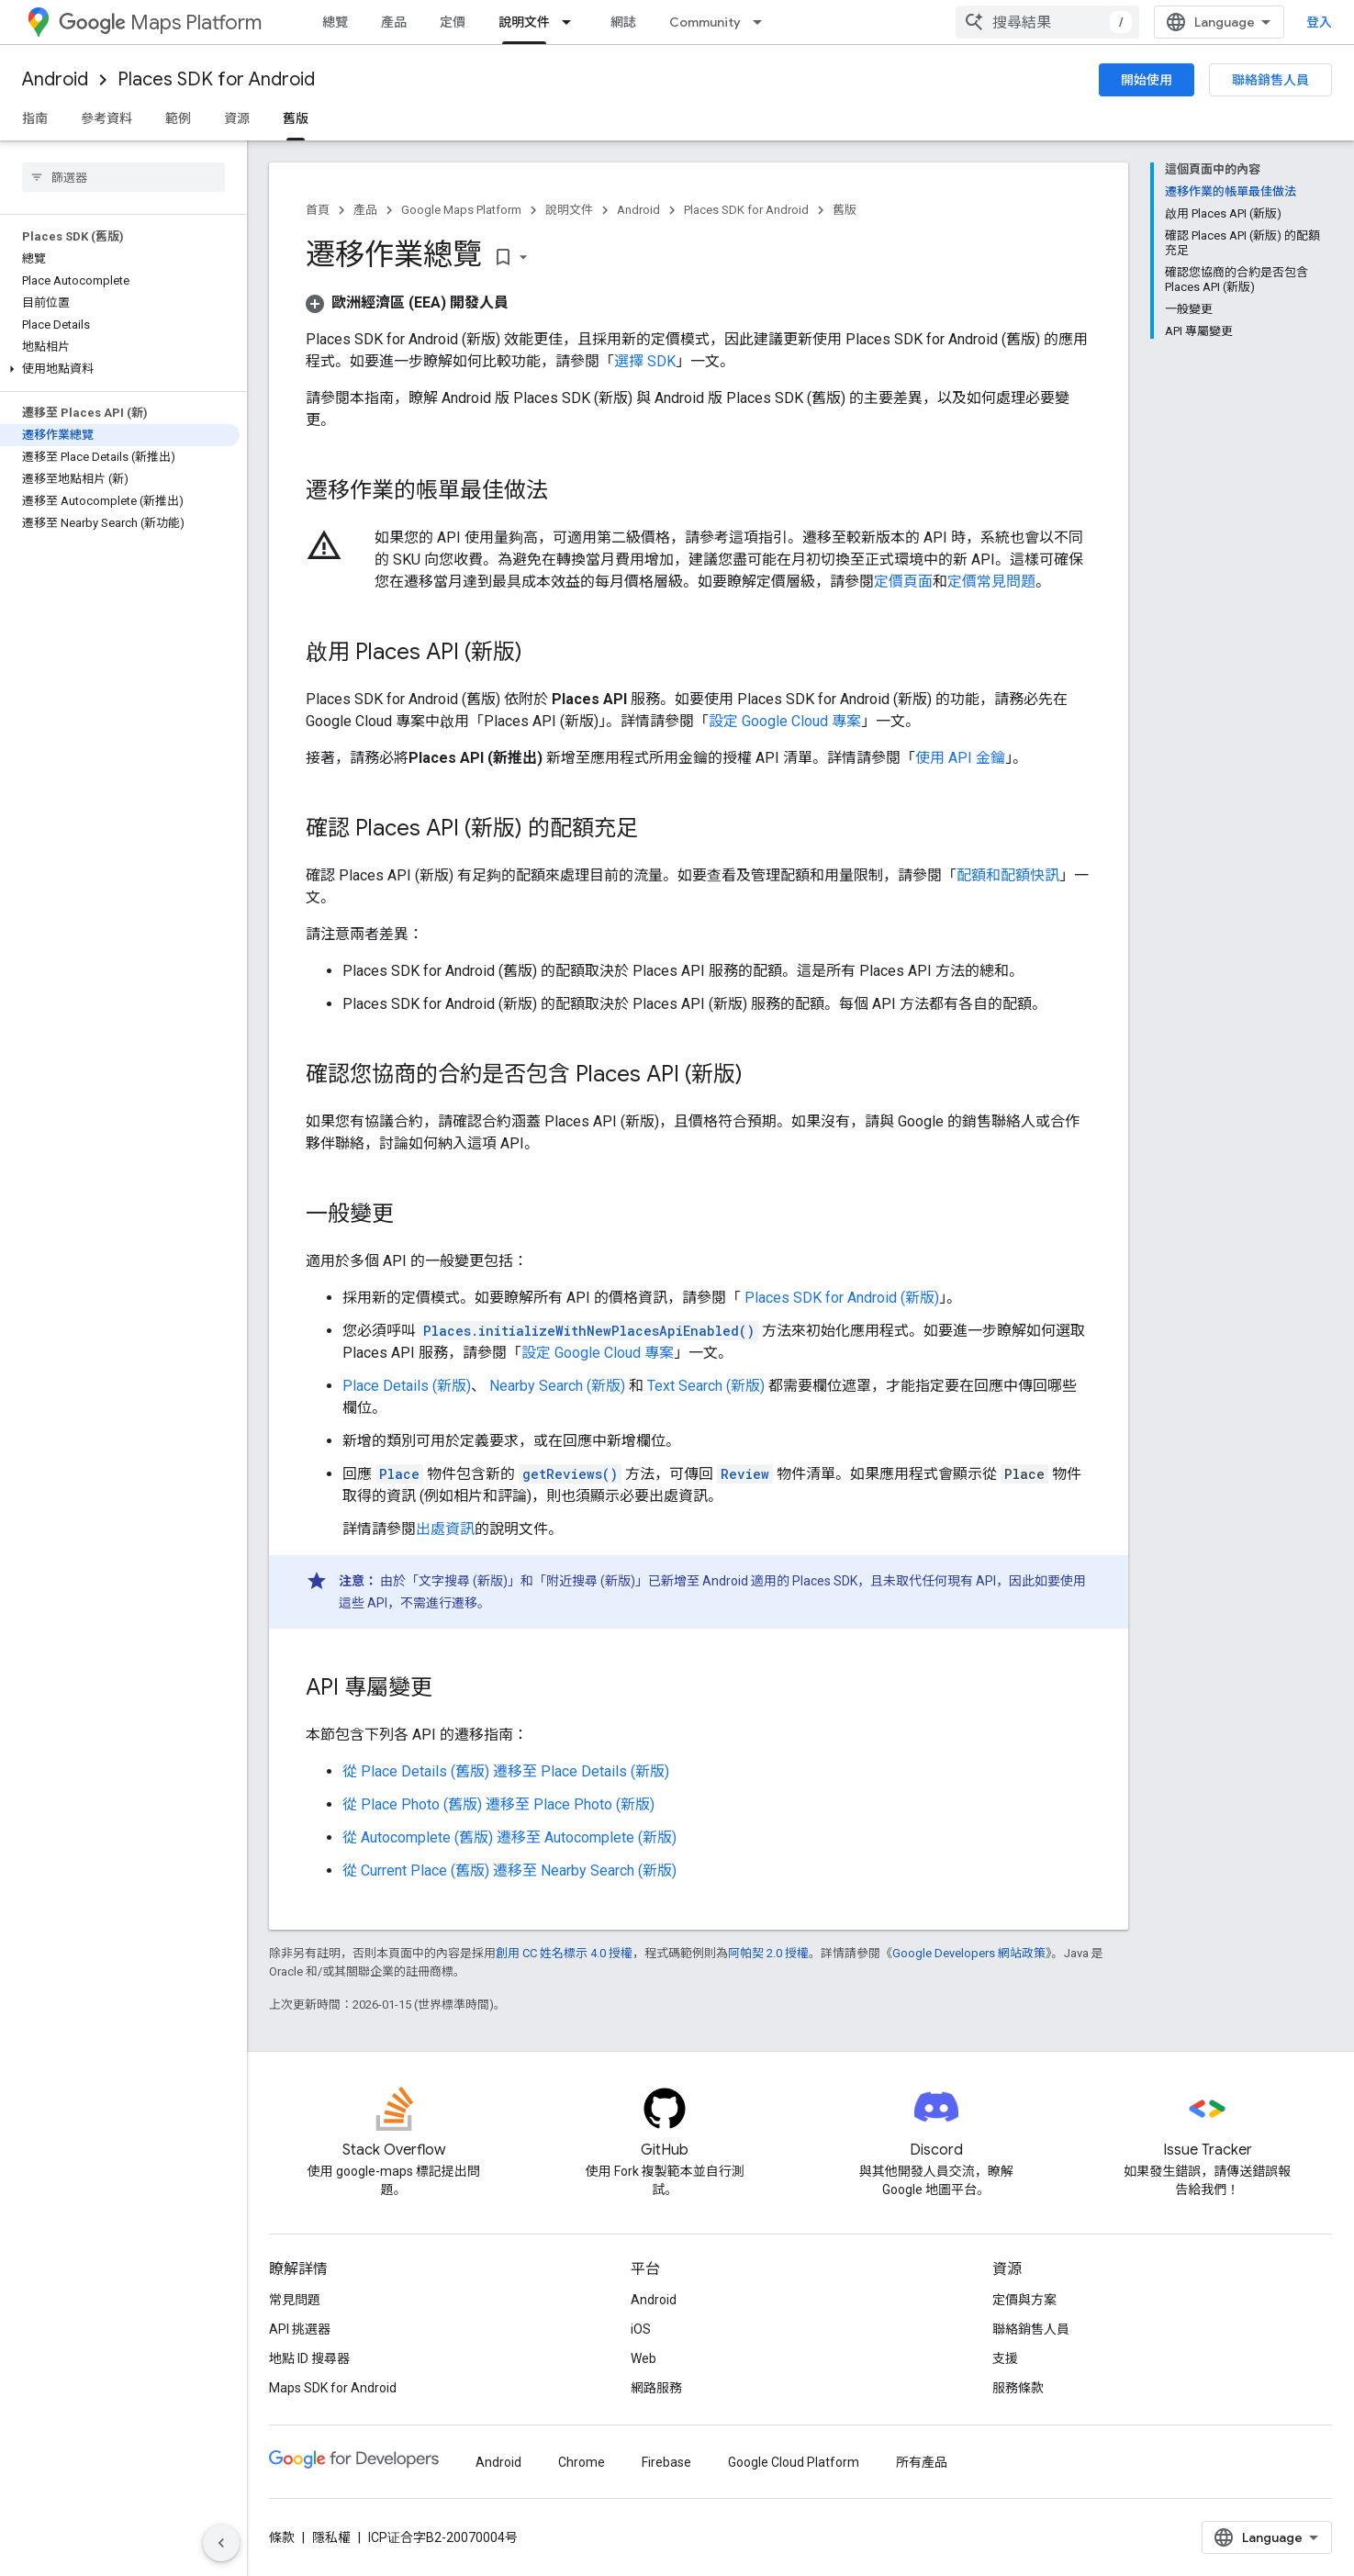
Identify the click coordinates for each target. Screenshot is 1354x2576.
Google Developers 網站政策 (969, 1953)
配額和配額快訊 (1008, 875)
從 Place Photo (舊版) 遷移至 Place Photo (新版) (498, 1804)
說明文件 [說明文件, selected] (524, 22)
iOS (641, 2329)
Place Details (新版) (406, 1385)
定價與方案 (1024, 2299)
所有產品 (921, 2462)
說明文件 (569, 210)
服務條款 (1018, 2387)
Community (705, 22)
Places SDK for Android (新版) (840, 1297)
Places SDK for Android (216, 79)
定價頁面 (903, 581)
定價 (452, 22)
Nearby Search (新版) (555, 1385)
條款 (282, 2537)
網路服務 (656, 2387)
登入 (1319, 22)
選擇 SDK (645, 361)
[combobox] (1047, 22)
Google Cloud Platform (793, 2462)
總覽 (335, 22)
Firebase (666, 2462)
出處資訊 (445, 1529)
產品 (394, 22)
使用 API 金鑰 (960, 758)
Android (55, 79)
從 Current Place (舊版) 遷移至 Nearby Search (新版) (509, 1870)
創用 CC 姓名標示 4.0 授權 (564, 1953)
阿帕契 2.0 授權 (768, 1953)
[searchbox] (123, 177)
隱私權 (331, 2537)
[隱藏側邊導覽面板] (221, 2543)
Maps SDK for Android (333, 2387)
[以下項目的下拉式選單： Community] (763, 22)
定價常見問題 (991, 581)
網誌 (623, 22)
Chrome (581, 2462)
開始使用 (1146, 80)
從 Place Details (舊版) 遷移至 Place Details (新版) (505, 1771)
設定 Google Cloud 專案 (785, 721)
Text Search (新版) (706, 1385)
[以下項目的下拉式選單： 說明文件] (572, 22)
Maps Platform (160, 22)
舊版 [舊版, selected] (295, 118)
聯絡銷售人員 (1270, 80)
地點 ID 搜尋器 (309, 2358)
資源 (237, 118)
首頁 (318, 210)
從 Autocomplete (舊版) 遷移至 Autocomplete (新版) (509, 1837)
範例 (178, 118)
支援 (1005, 2358)
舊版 (844, 210)
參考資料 (106, 118)
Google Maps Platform (461, 210)
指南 (35, 118)
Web (643, 2358)
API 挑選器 (299, 2329)
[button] (120, 369)
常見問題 (294, 2299)
